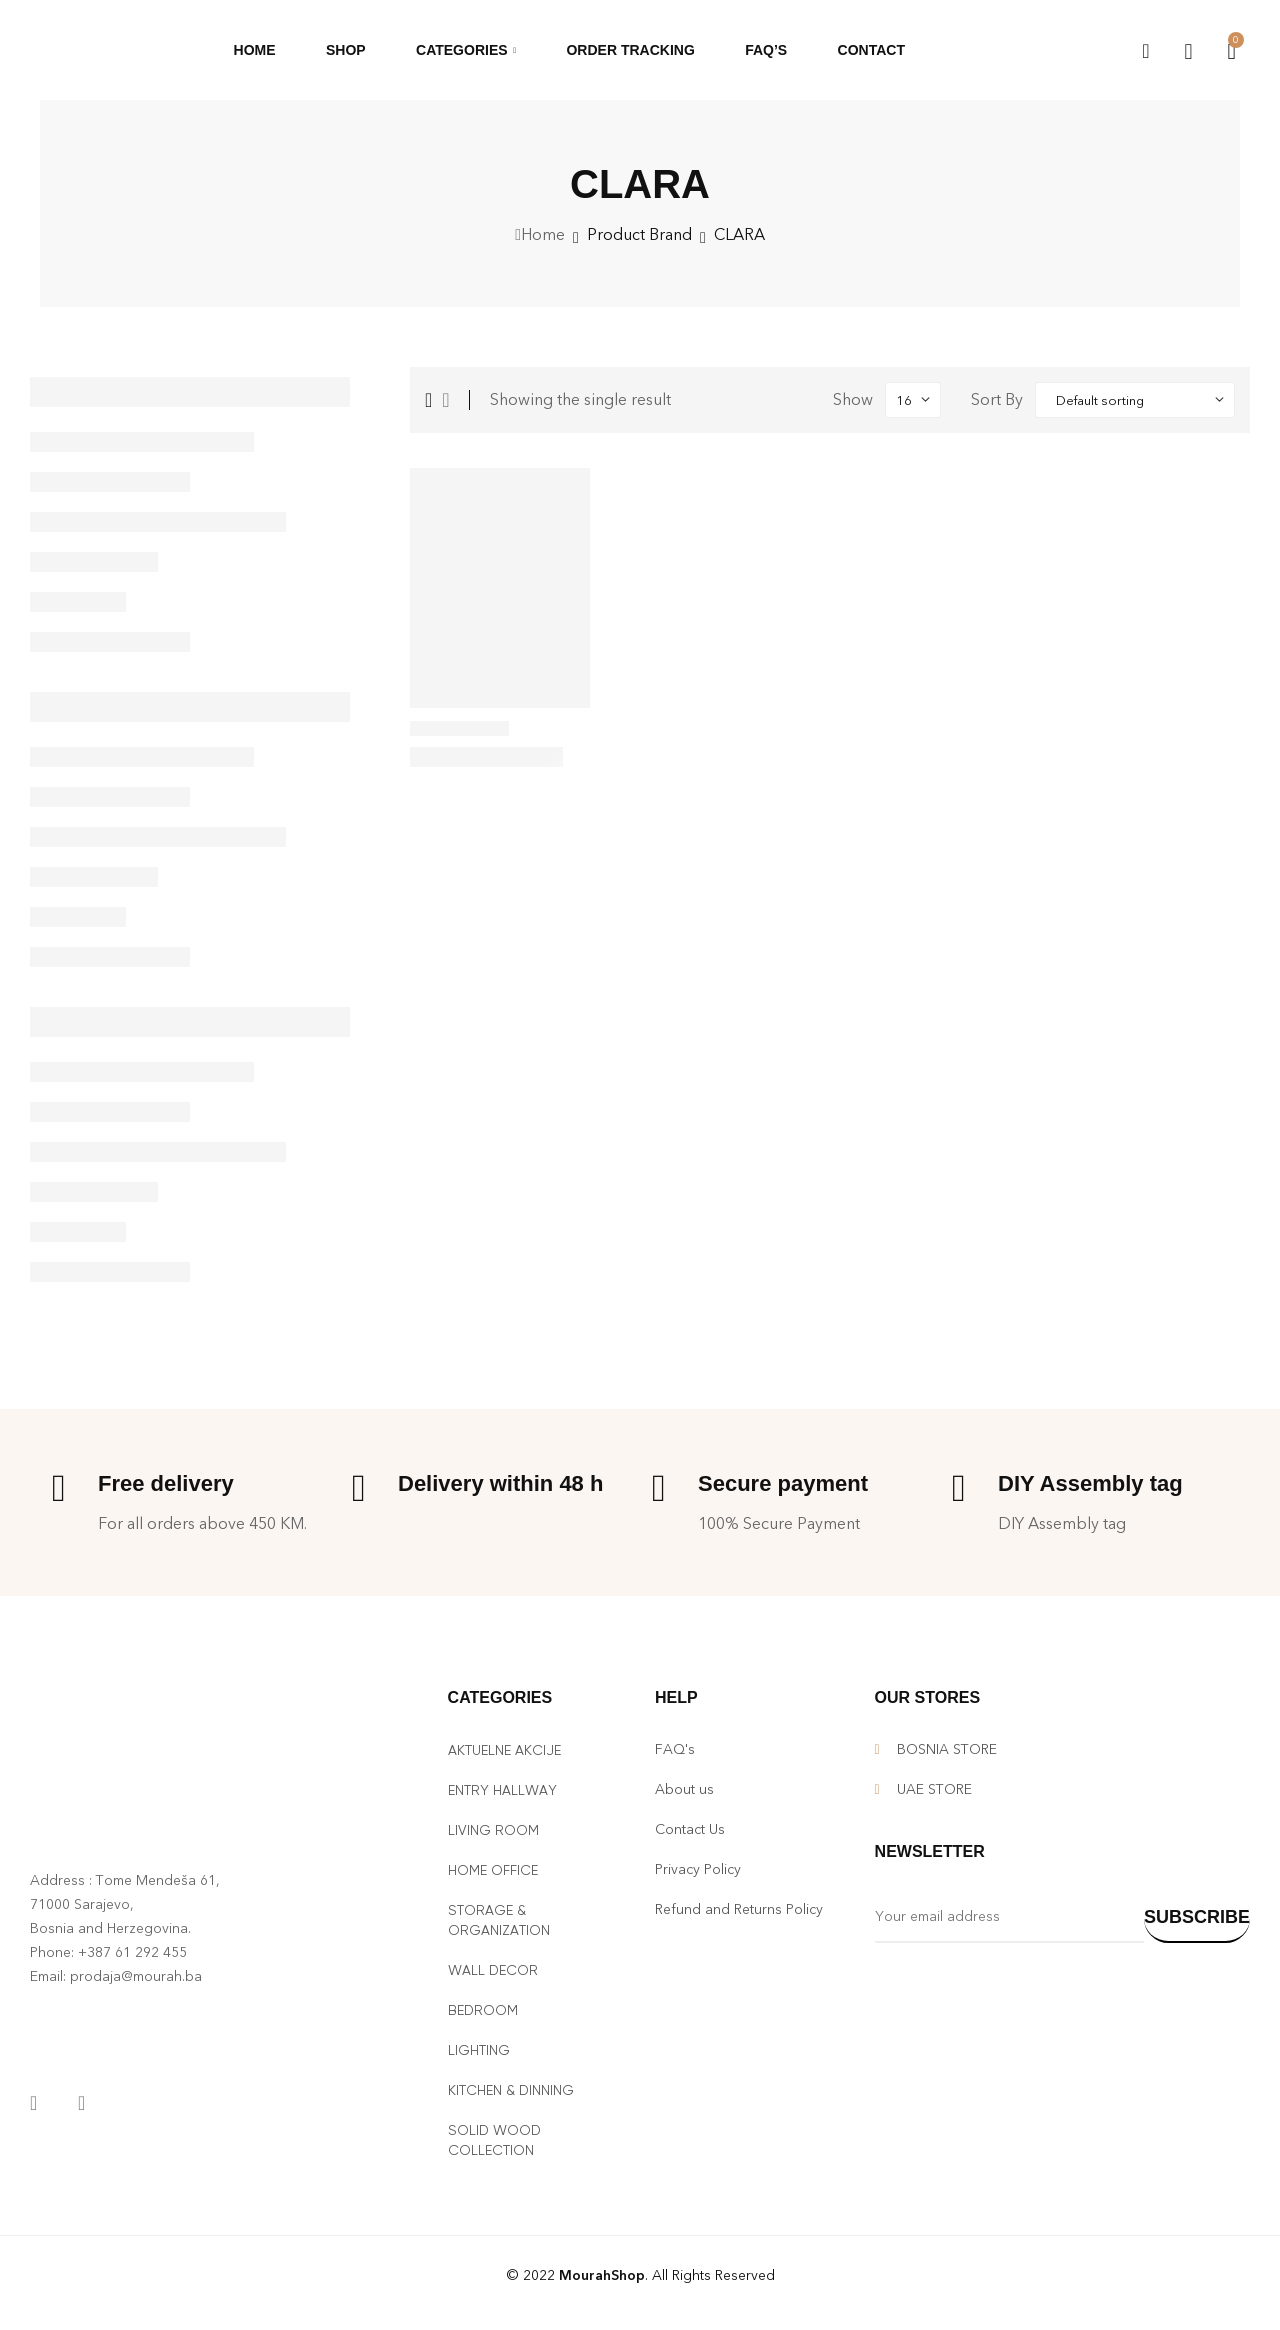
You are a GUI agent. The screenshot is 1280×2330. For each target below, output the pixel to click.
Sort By (997, 399)
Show (853, 399)
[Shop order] (1135, 400)
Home (543, 234)
